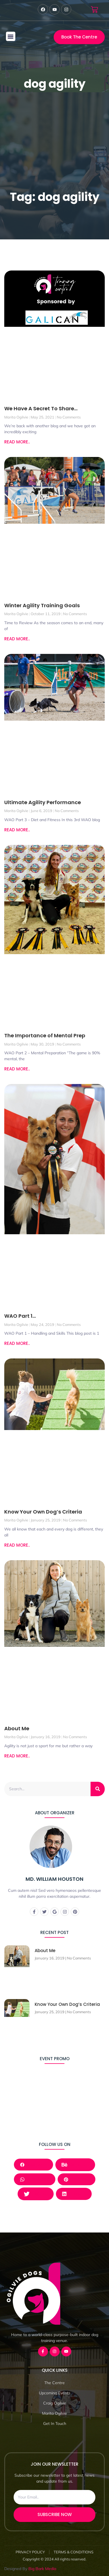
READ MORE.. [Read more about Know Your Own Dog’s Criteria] (17, 1545)
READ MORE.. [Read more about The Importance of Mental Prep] (17, 1069)
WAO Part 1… (20, 1315)
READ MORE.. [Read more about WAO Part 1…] (17, 1343)
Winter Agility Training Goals (42, 605)
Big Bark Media (42, 2568)
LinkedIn (73, 2194)
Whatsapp (34, 2179)
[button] (10, 36)
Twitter (35, 2194)
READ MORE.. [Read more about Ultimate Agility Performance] (17, 830)
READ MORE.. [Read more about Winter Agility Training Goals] (17, 639)
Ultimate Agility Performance (42, 802)
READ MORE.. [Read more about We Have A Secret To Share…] (17, 442)
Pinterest (76, 2179)
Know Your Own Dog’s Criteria (43, 1511)
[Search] (98, 1789)
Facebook (33, 2164)
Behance (75, 2164)
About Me (16, 1728)
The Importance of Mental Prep (44, 1035)
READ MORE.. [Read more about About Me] (17, 1756)
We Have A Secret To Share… (40, 408)
